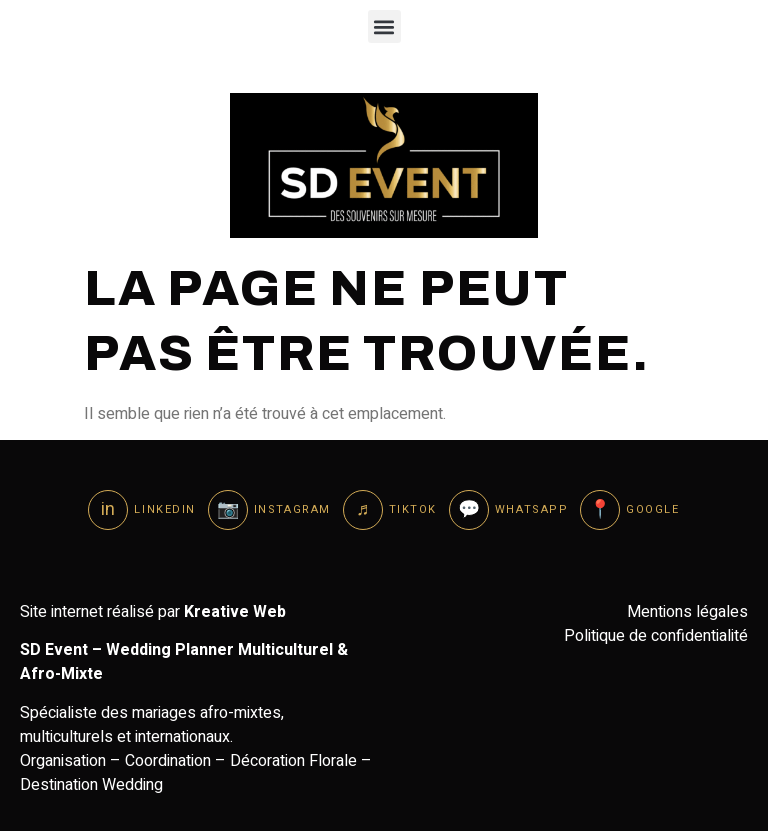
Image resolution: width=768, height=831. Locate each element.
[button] (384, 26)
